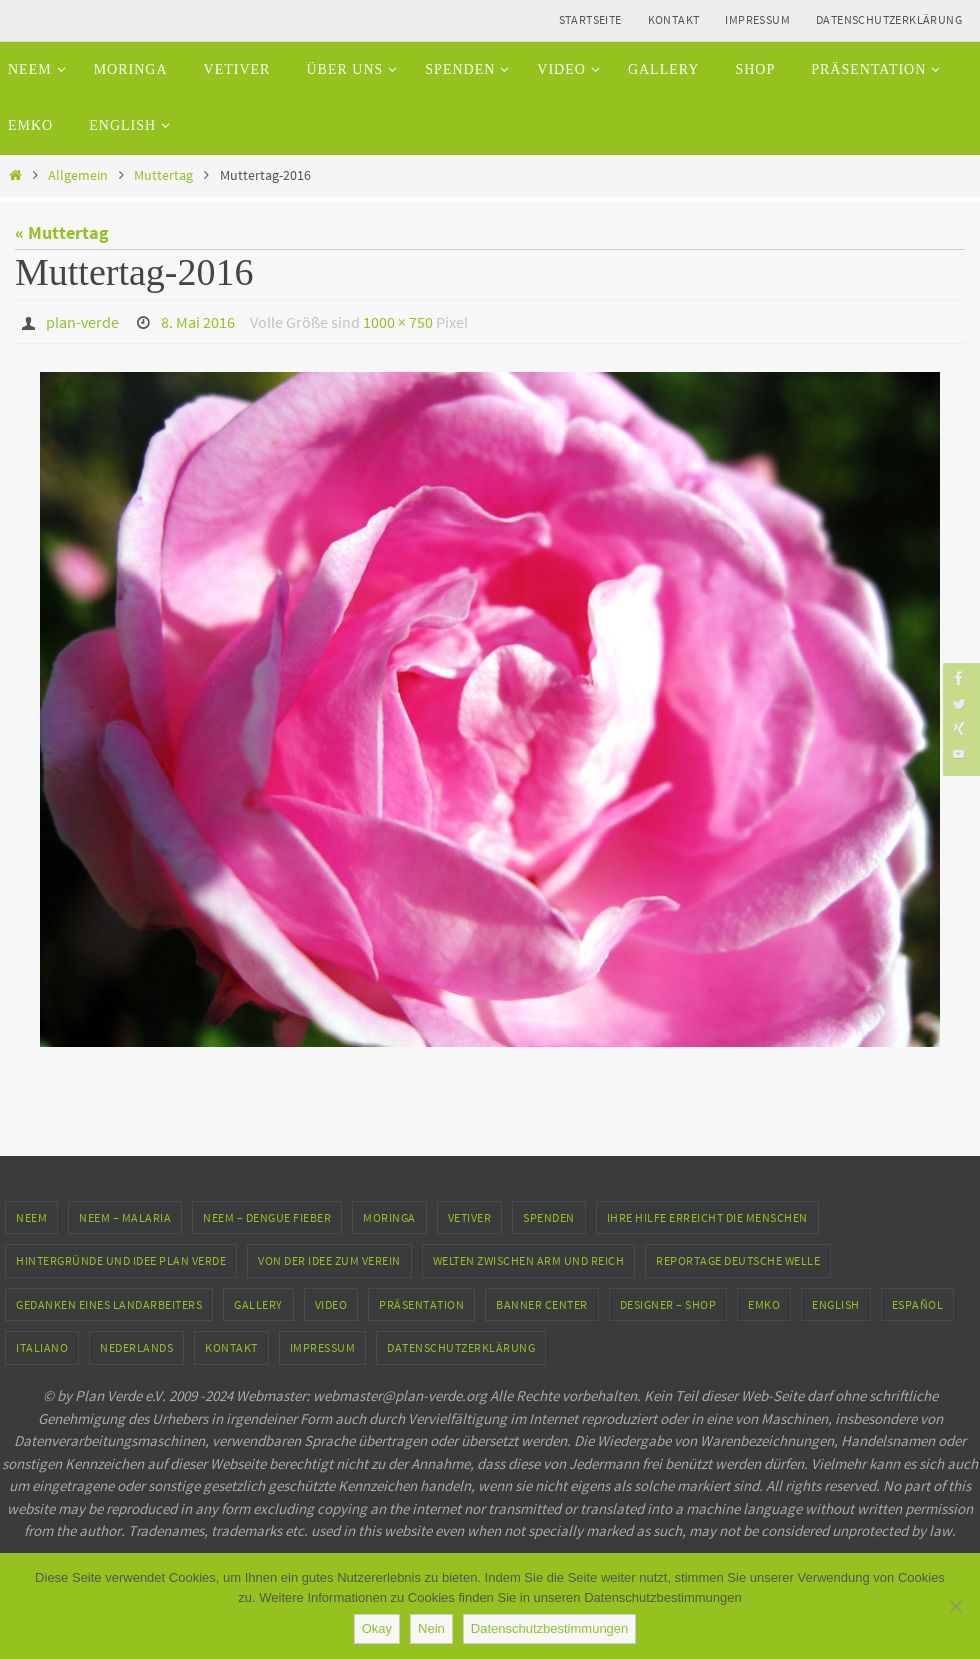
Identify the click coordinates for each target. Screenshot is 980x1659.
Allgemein (78, 175)
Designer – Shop (668, 1304)
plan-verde (82, 322)
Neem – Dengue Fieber (267, 1217)
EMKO (764, 1304)
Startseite (590, 19)
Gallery (258, 1304)
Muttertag (163, 175)
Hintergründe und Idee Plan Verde (121, 1260)
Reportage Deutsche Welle (738, 1260)
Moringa (389, 1217)
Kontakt (674, 19)
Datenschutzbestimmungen (550, 1628)
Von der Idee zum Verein (329, 1260)
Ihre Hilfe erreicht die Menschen (707, 1217)
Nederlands (136, 1347)
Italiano (42, 1347)
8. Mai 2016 (198, 322)
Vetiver (470, 1217)
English (836, 1304)
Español (918, 1304)
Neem (31, 1217)
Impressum (757, 19)
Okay (377, 1628)
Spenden (549, 1217)
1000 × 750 (398, 322)
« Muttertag (62, 232)
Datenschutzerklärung (889, 19)
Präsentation (421, 1304)
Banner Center (542, 1304)
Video (331, 1304)
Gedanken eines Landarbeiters (109, 1304)
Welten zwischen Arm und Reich (529, 1260)
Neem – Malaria (125, 1217)
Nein (431, 1628)
